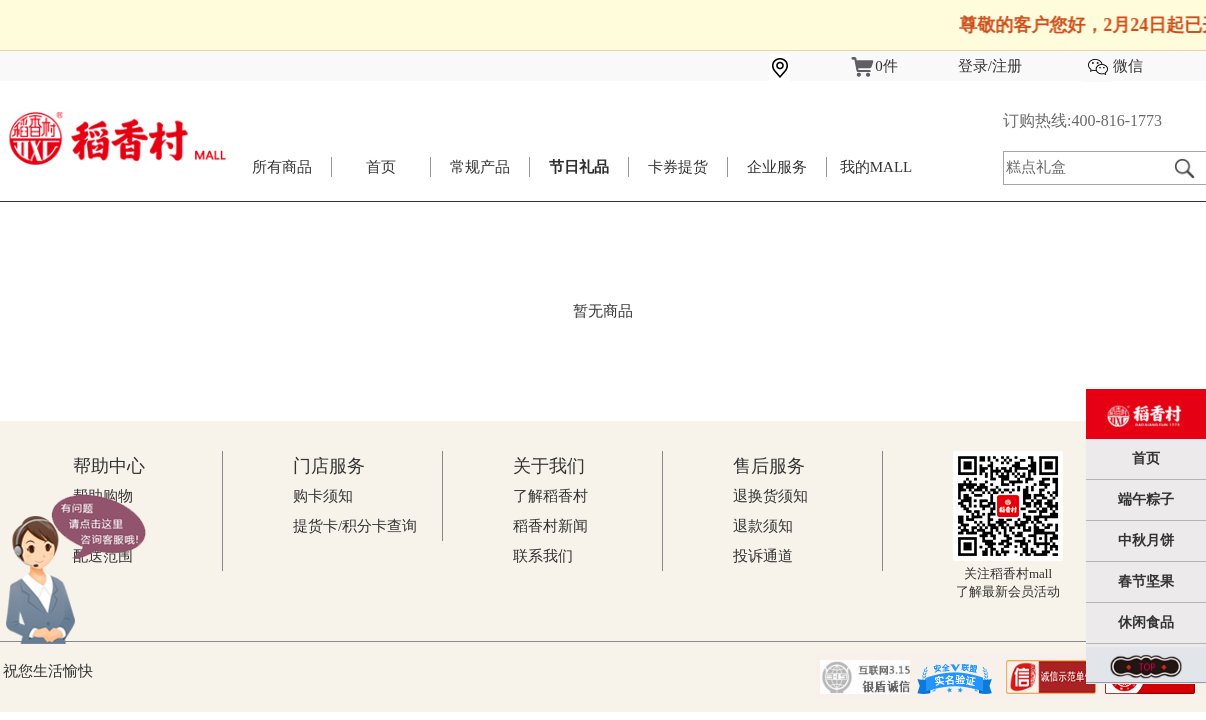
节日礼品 (579, 167)
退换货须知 (770, 496)
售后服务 (769, 466)
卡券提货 (678, 167)
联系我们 (543, 556)
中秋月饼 (1146, 540)
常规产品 (480, 167)
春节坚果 (1146, 581)
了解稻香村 (550, 496)
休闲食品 (1146, 622)
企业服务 (777, 167)
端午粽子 (1146, 499)
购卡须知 (323, 496)
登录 (973, 66)
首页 (381, 167)
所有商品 (282, 167)
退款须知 (763, 526)
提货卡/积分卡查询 (355, 526)
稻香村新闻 (550, 526)
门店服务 (329, 466)
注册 (1007, 66)
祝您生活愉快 (48, 671)
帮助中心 (109, 466)
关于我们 (549, 466)
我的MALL (876, 167)
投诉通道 (763, 556)
